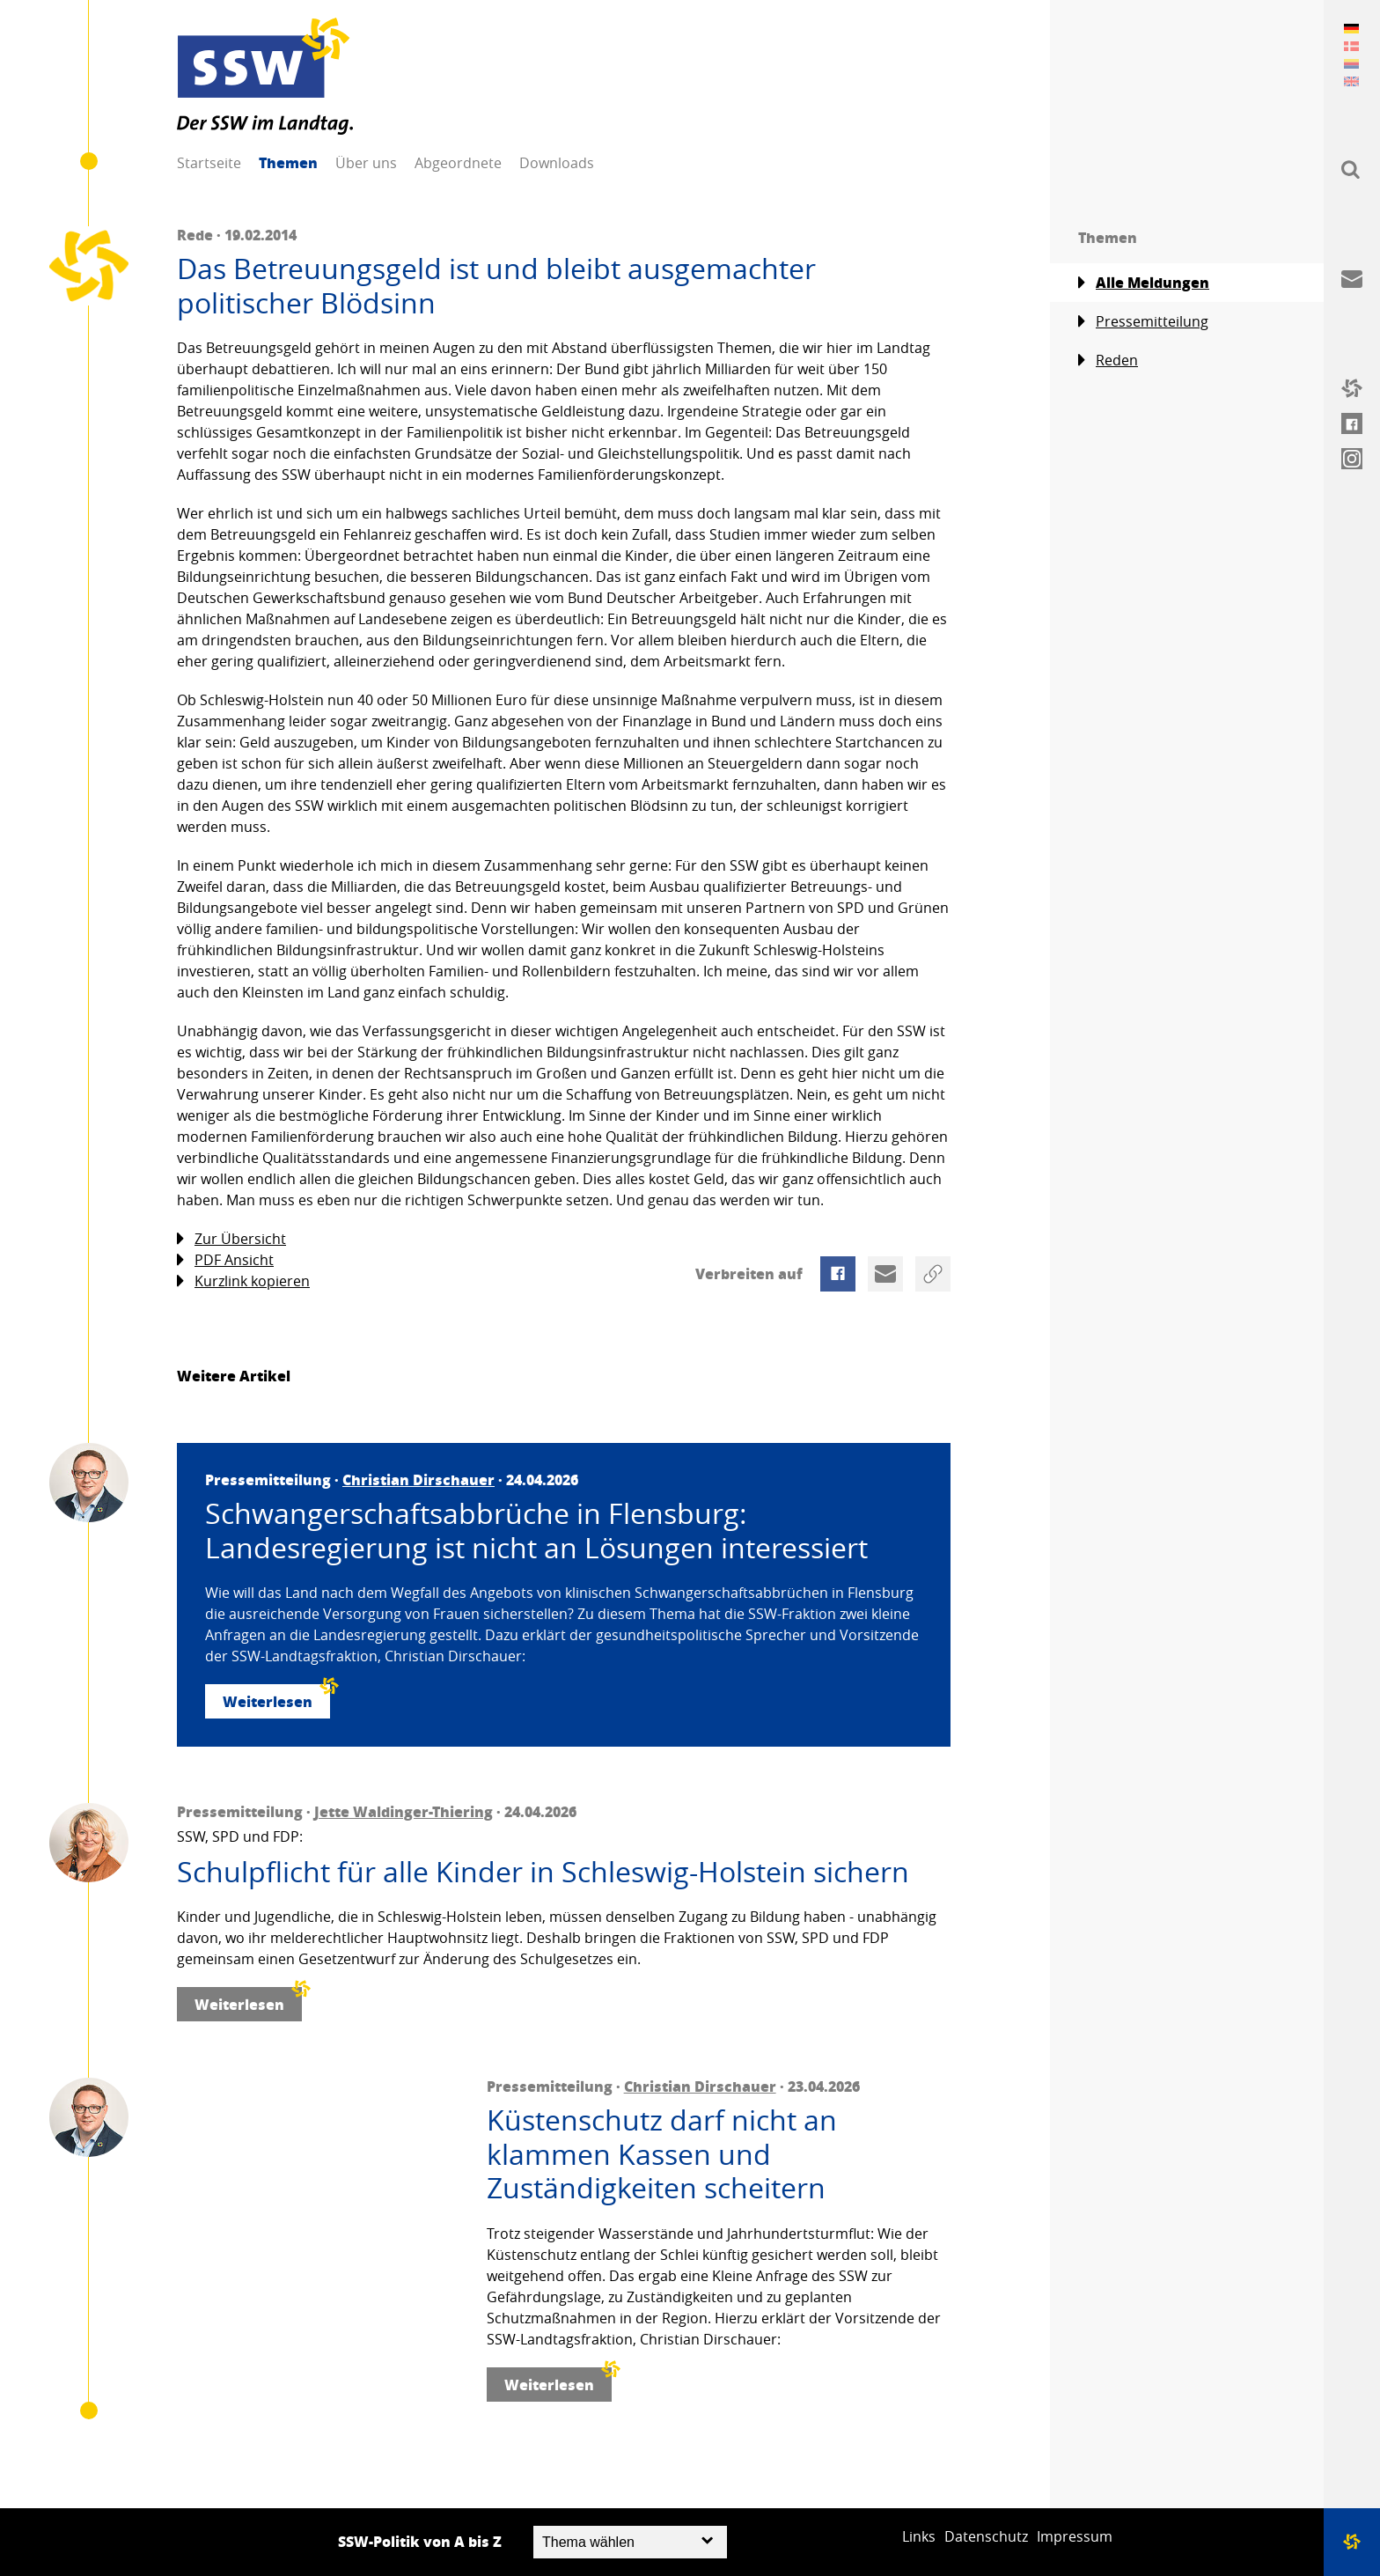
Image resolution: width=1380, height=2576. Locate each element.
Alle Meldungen (1143, 282)
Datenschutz (986, 2536)
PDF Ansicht (225, 1260)
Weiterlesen (276, 1697)
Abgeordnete (458, 163)
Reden (1108, 360)
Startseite (209, 163)
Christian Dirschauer (418, 1479)
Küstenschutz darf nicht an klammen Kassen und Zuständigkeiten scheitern (662, 2153)
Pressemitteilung (1143, 322)
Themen (288, 162)
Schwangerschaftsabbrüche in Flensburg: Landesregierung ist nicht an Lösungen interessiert (536, 1530)
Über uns (366, 163)
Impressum (1074, 2536)
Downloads (556, 163)
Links (919, 2536)
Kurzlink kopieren (243, 1281)
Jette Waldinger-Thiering (403, 1811)
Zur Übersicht (231, 1239)
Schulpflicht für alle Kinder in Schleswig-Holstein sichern (543, 1871)
